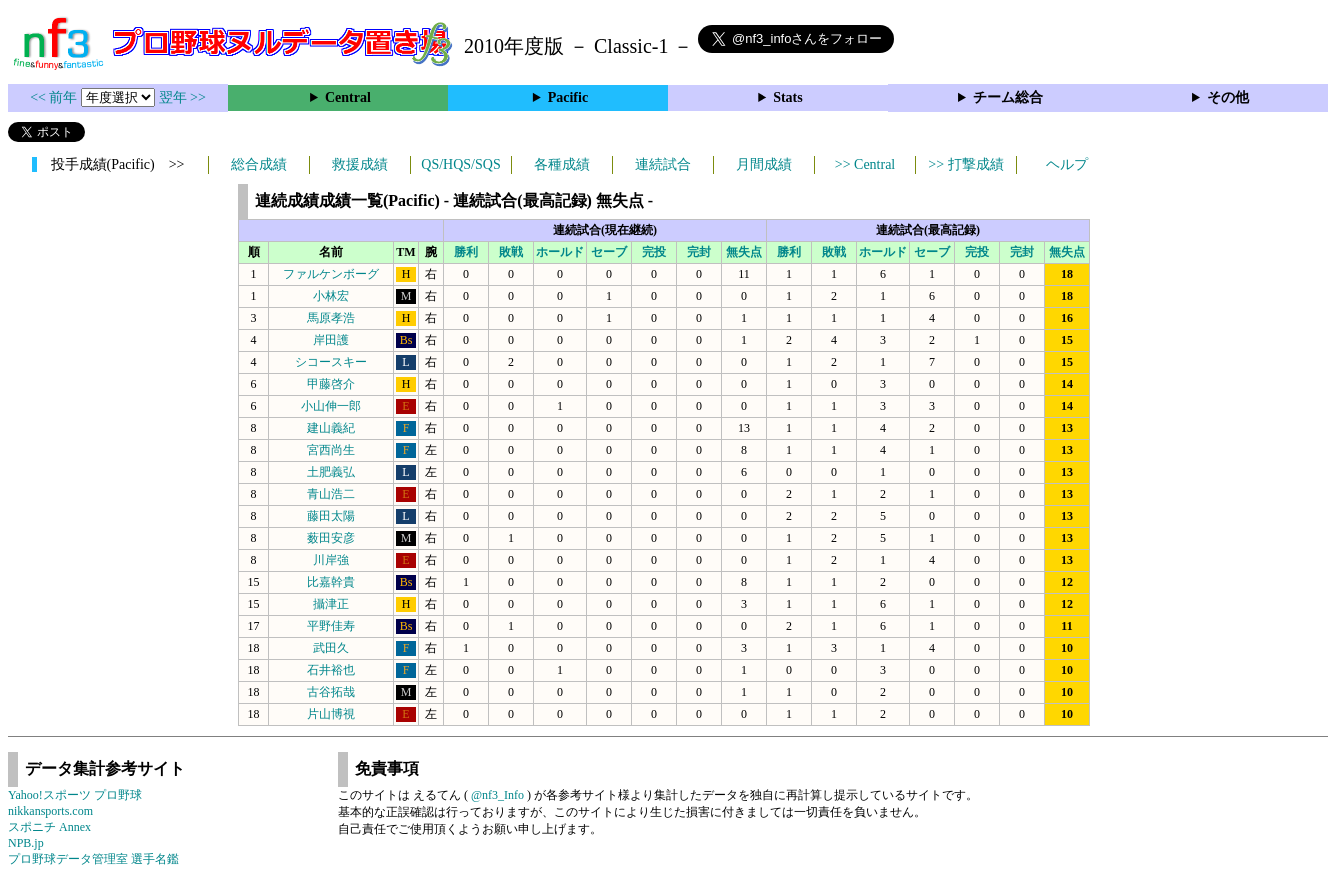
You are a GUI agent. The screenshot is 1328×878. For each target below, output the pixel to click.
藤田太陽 (331, 516)
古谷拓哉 (331, 692)
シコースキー (331, 362)
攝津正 (331, 604)
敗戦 (511, 252)
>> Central (865, 164)
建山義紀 (331, 428)
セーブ (609, 252)
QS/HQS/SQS (460, 164)
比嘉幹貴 (331, 582)
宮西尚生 (331, 450)
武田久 (331, 648)
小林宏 (331, 296)
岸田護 (331, 340)
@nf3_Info (497, 795)
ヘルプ (1067, 164)
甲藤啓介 (331, 384)
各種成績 (562, 164)
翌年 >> (182, 97)
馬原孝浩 (331, 318)
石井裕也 (331, 670)
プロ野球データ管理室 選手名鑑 (93, 859)
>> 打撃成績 (965, 164)
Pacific (568, 97)
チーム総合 (1008, 97)
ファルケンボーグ (331, 274)
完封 (699, 252)
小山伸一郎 (331, 406)
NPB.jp (26, 843)
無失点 (744, 252)
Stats (788, 97)
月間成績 (764, 164)
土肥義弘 (331, 472)
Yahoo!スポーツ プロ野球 (75, 795)
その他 (1228, 97)
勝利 (466, 252)
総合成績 (259, 164)
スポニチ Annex (49, 827)
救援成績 (360, 164)
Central (348, 97)
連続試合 (663, 164)
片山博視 (331, 714)
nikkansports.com (50, 811)
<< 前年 (55, 97)
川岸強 (331, 560)
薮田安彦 (331, 538)
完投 (654, 252)
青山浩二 (331, 494)
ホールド (560, 252)
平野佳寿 (331, 626)
